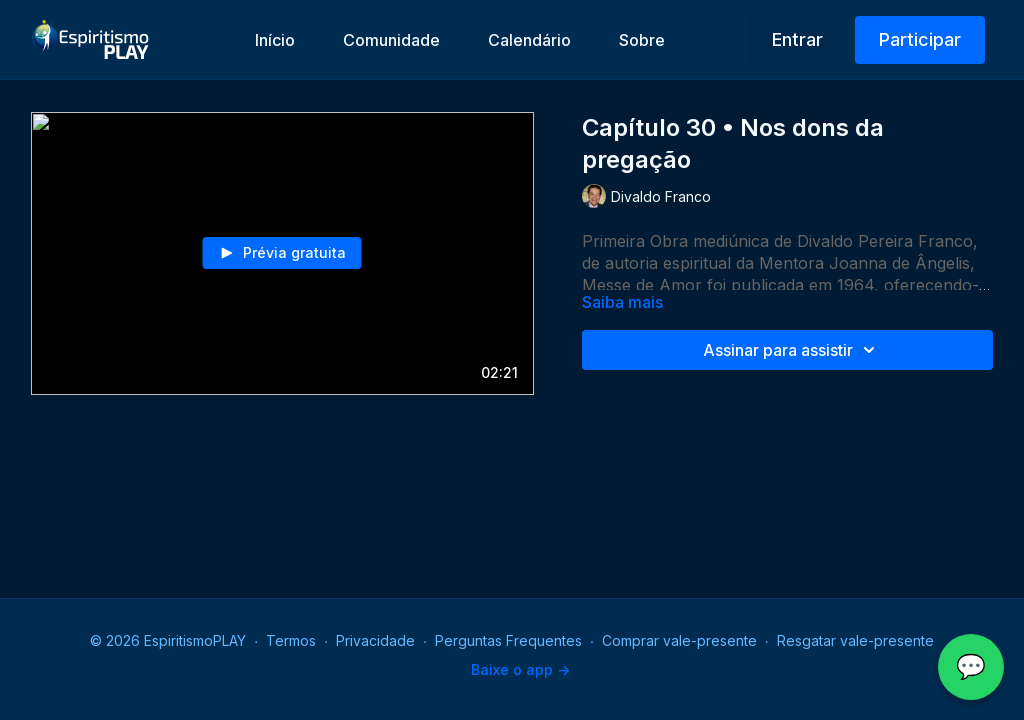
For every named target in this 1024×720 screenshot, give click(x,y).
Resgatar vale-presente (855, 640)
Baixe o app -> (520, 669)
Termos (291, 640)
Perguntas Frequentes (508, 640)
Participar (920, 39)
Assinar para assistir (792, 350)
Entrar (797, 39)
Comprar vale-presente (679, 640)
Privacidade (375, 640)
